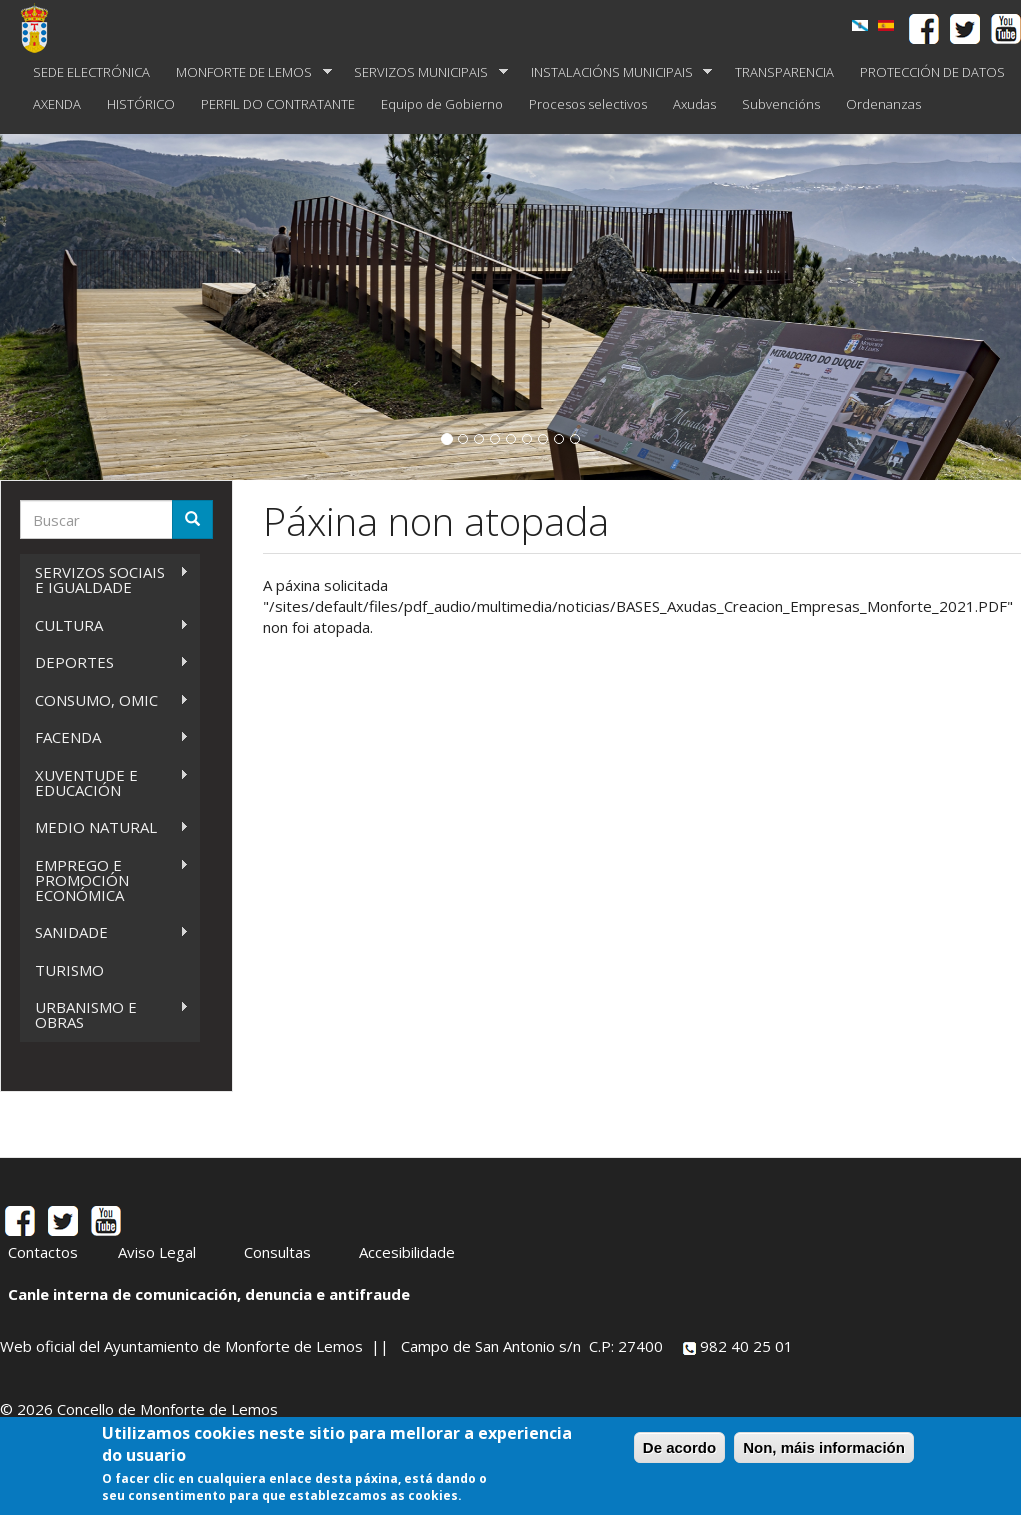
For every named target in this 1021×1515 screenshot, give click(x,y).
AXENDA (57, 104)
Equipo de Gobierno (442, 104)
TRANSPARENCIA (784, 72)
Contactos (43, 1252)
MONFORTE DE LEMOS (247, 72)
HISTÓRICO (141, 104)
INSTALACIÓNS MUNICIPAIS (615, 72)
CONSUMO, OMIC (104, 700)
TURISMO (69, 970)
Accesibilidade (407, 1252)
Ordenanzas (883, 104)
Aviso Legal (157, 1252)
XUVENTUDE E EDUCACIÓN (104, 782)
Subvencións (781, 104)
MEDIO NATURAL (104, 827)
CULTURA (104, 625)
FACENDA (104, 737)
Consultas (277, 1252)
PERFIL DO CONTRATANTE (278, 104)
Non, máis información (824, 1447)
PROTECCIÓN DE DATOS (932, 72)
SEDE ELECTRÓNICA (91, 72)
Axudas (694, 104)
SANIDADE (104, 932)
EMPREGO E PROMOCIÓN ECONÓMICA (104, 880)
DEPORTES (104, 662)
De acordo (679, 1447)
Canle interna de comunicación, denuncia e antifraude (209, 1294)
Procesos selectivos (588, 104)
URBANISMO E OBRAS (104, 1014)
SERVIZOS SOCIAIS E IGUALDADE (104, 579)
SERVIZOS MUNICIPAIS (424, 72)
